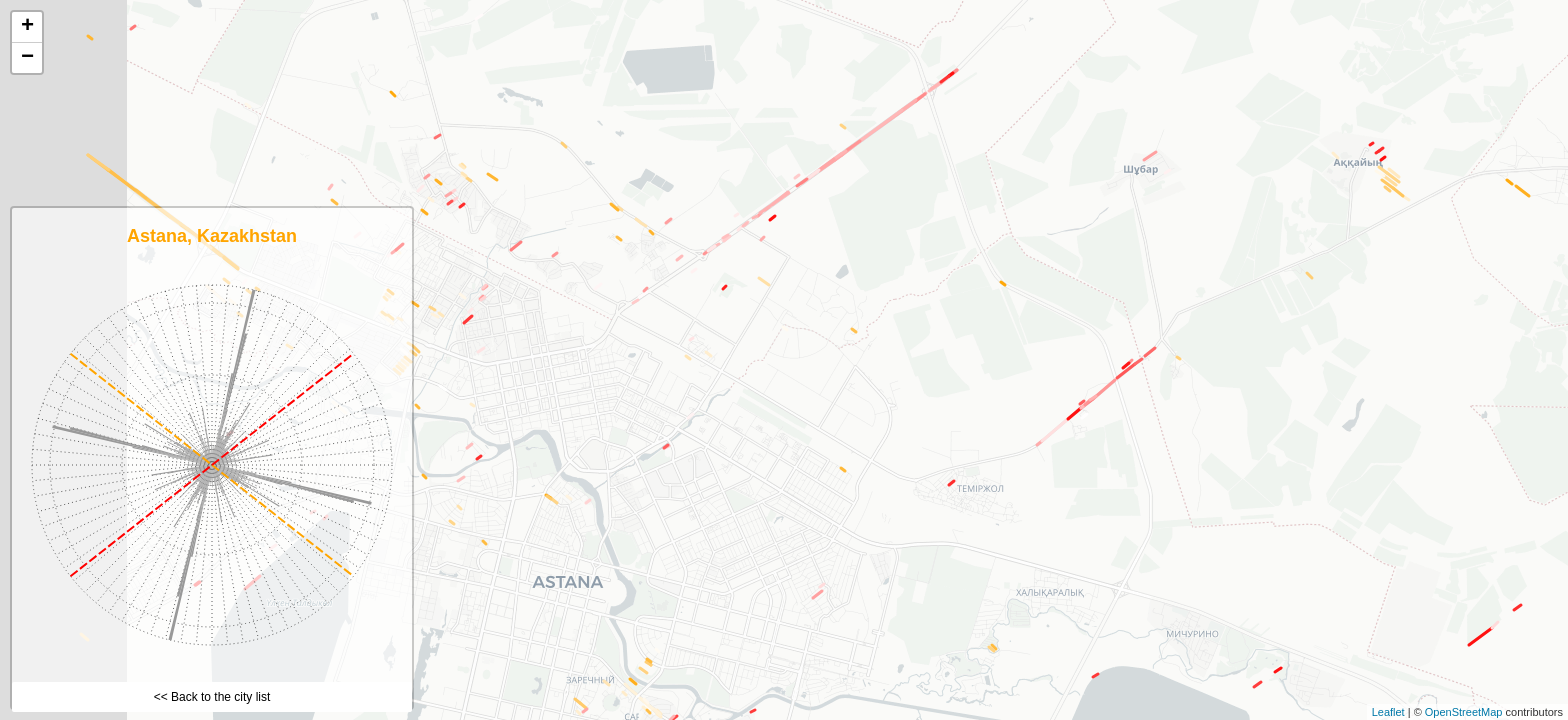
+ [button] (27, 27)
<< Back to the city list (212, 697)
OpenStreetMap (1464, 712)
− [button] (27, 58)
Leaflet (1388, 712)
